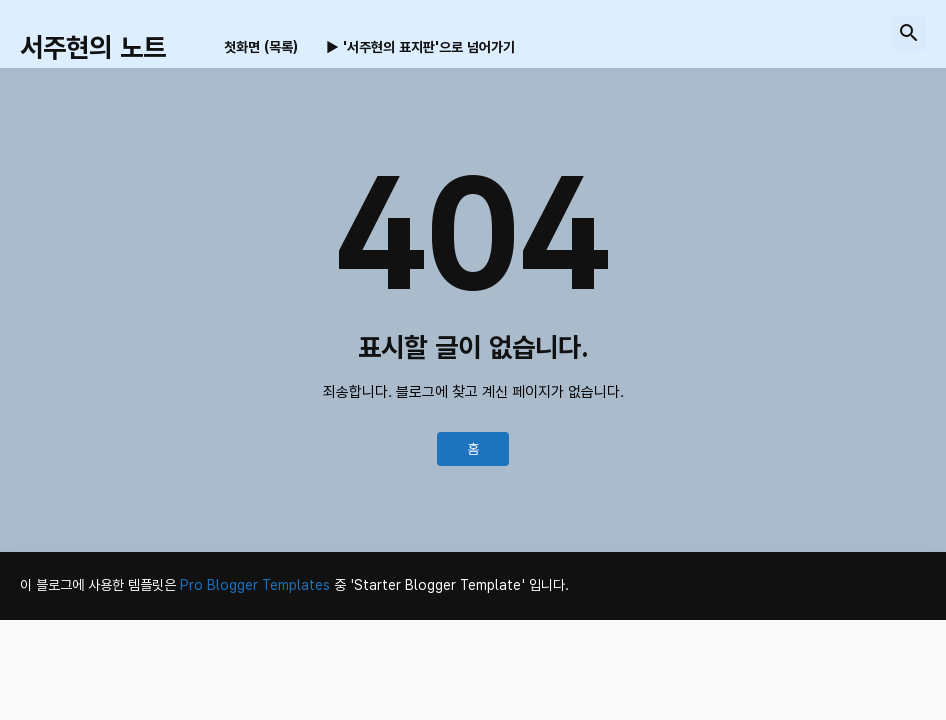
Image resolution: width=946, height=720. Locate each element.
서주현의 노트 (93, 47)
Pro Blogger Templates (255, 585)
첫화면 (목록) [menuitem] (261, 47)
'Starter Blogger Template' (437, 585)
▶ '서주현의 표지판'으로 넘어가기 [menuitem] (420, 47)
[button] (909, 34)
